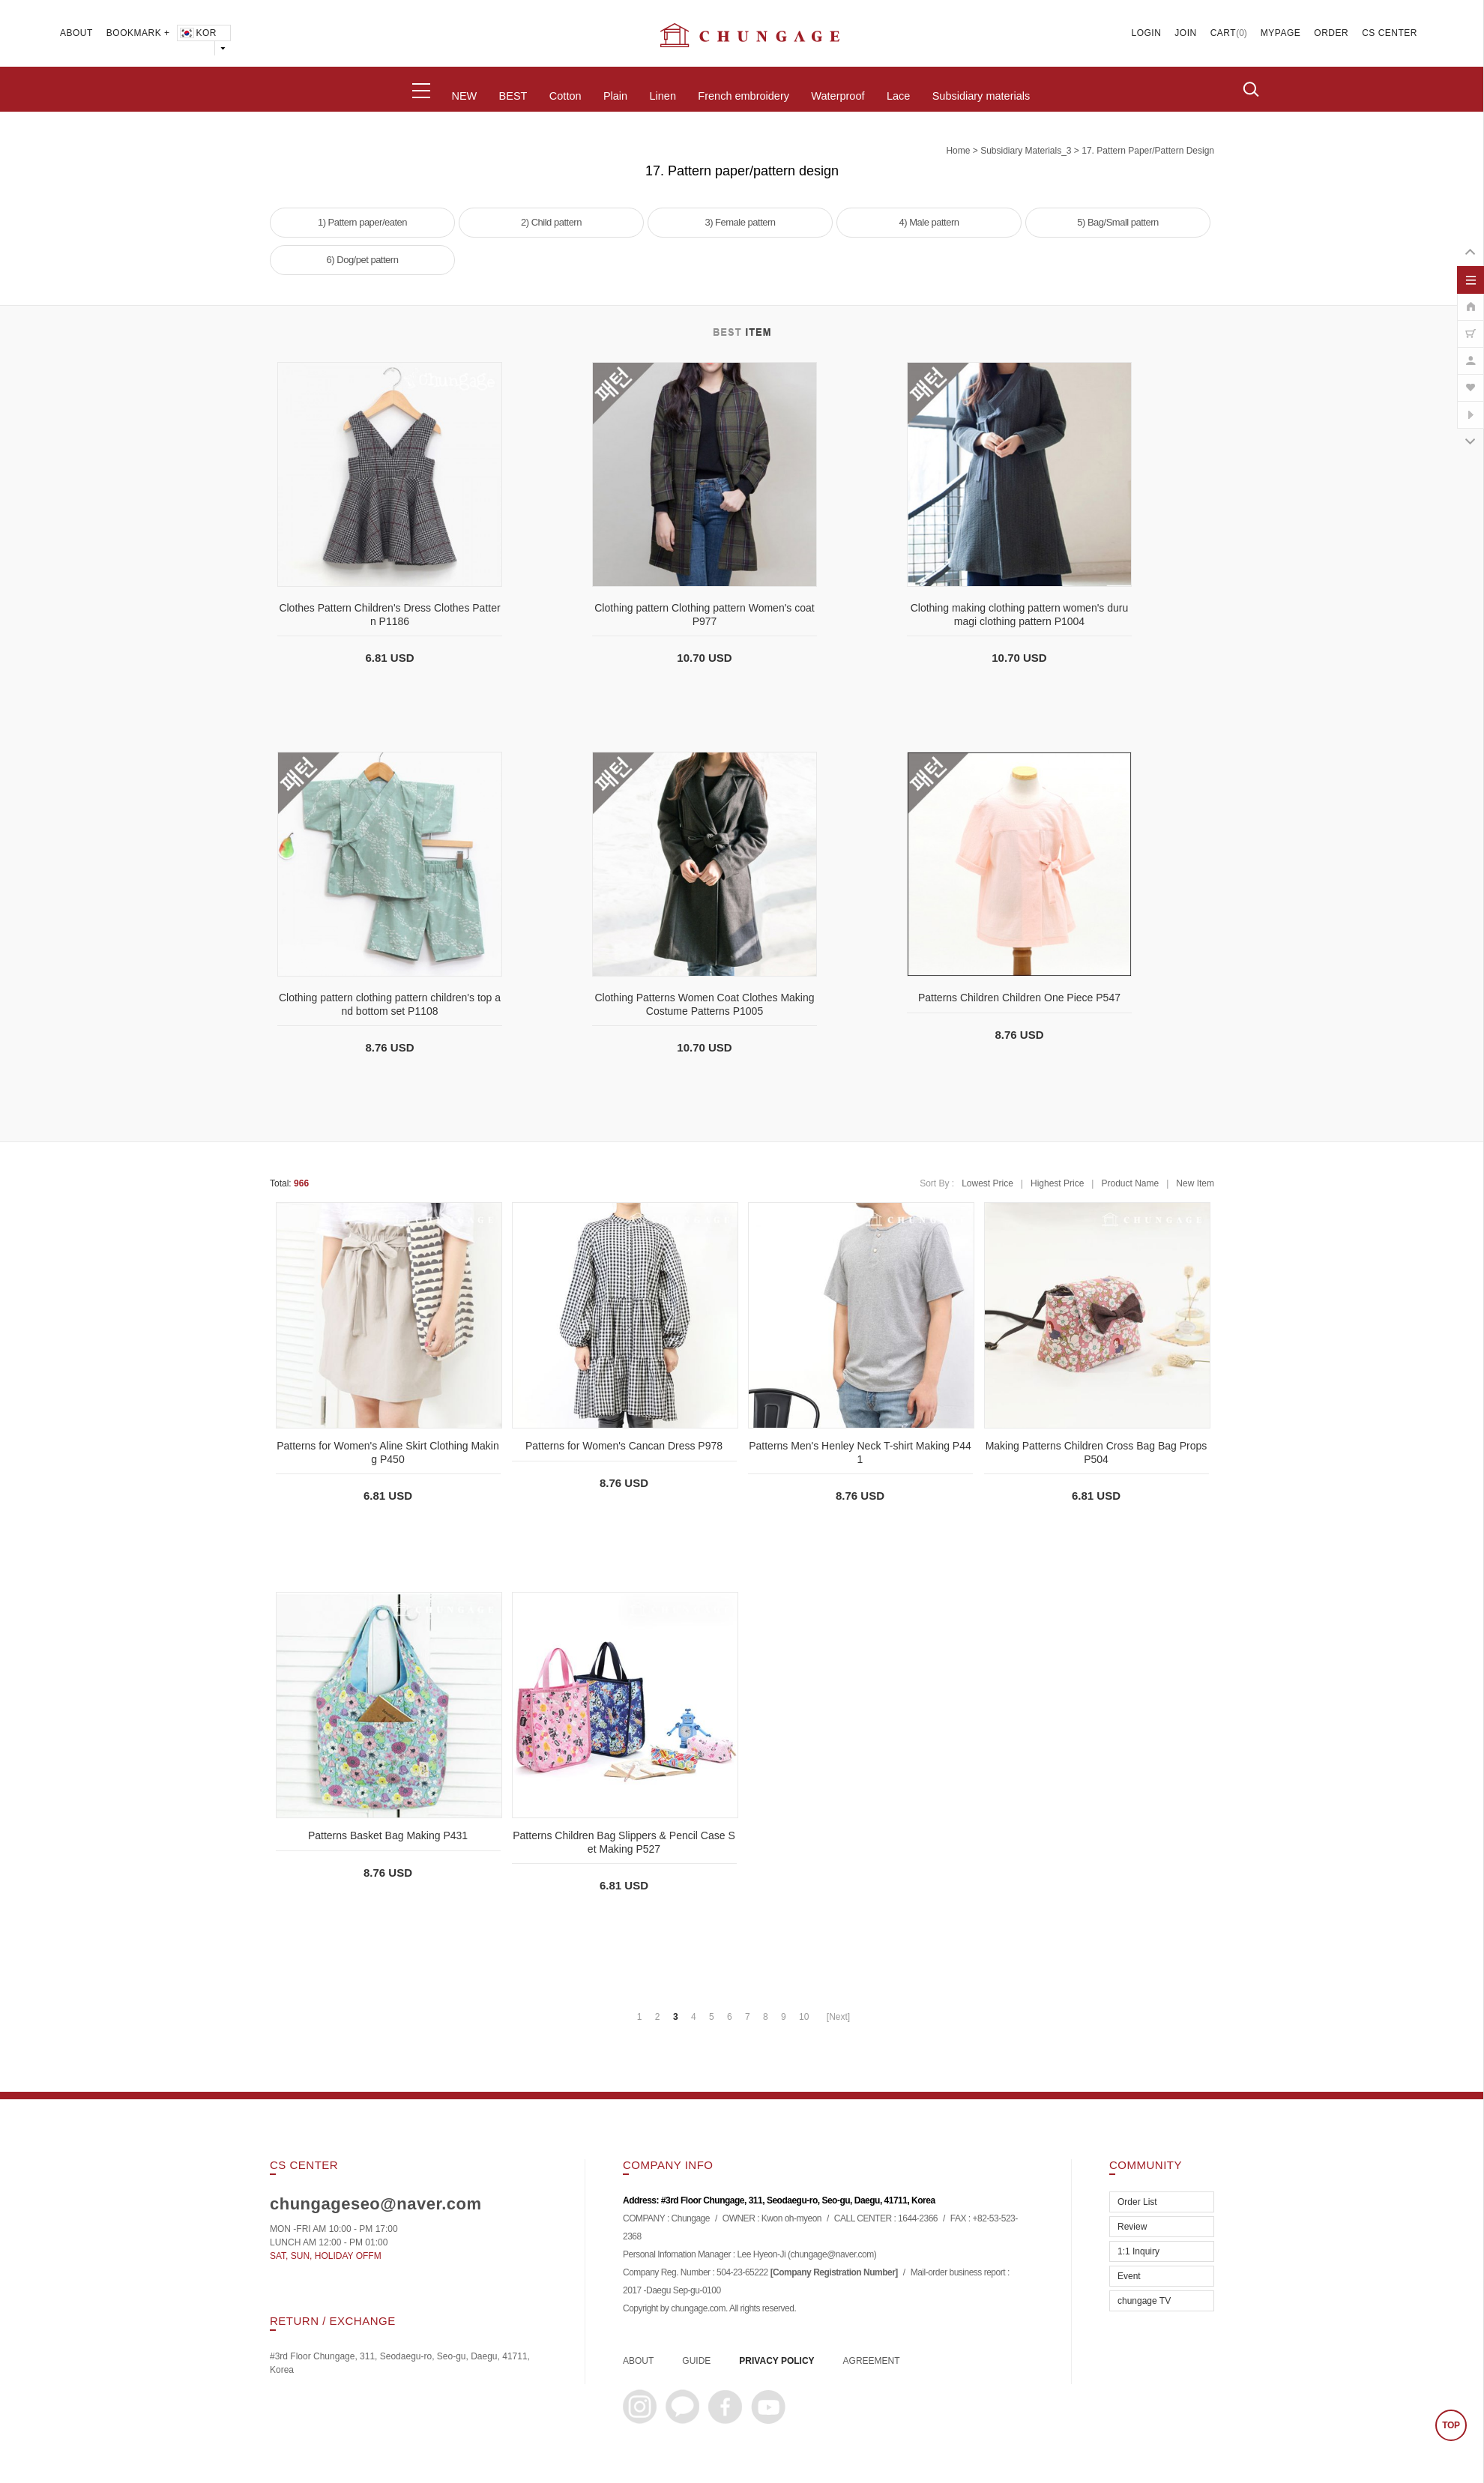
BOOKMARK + (138, 33)
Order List (1137, 2202)
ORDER (1331, 33)
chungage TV (1144, 2301)
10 (804, 2017)
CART (1223, 33)
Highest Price (1057, 1183)
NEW (464, 96)
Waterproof (837, 96)
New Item (1195, 1183)
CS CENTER (1389, 33)
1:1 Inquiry (1138, 2251)
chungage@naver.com (831, 2255)
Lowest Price (987, 1183)
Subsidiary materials (981, 96)
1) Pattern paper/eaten (362, 222)
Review (1132, 2226)
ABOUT (76, 33)
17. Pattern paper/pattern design (1148, 150)
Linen (662, 96)
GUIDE (696, 2361)
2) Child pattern (551, 222)
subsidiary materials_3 (1025, 150)
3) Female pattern (740, 222)
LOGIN (1147, 33)
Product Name (1130, 1183)
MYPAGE (1280, 33)
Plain (615, 96)
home (958, 150)
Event (1129, 2276)
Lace (898, 96)
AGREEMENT (871, 2361)
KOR (197, 33)
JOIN (1185, 33)
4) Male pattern (929, 222)
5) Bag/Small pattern (1118, 222)
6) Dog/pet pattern (363, 259)
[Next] (838, 2017)
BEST (513, 96)
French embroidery (743, 96)
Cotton (565, 96)
